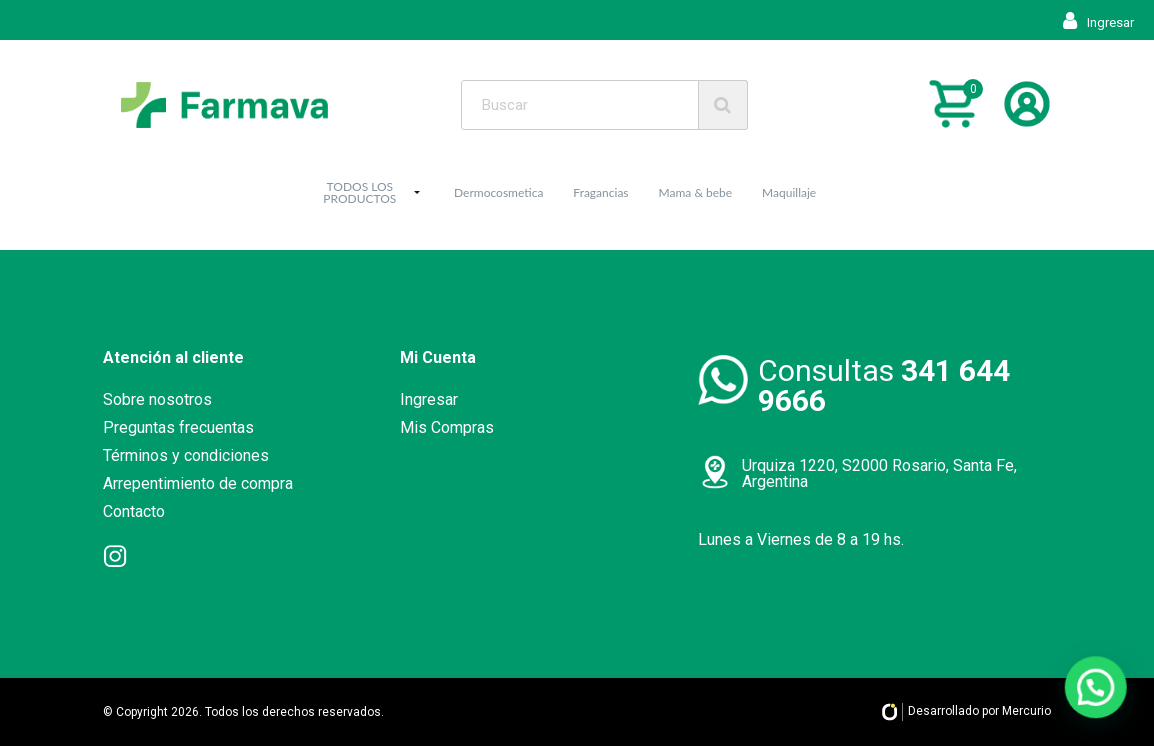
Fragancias (600, 192)
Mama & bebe (696, 192)
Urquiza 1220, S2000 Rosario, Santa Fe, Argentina (879, 473)
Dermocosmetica (498, 192)
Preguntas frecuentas (178, 427)
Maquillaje (789, 192)
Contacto (134, 511)
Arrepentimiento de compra (198, 483)
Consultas (884, 385)
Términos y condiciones (186, 455)
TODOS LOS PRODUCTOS (359, 192)
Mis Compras (447, 427)
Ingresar (1098, 22)
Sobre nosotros (157, 399)
